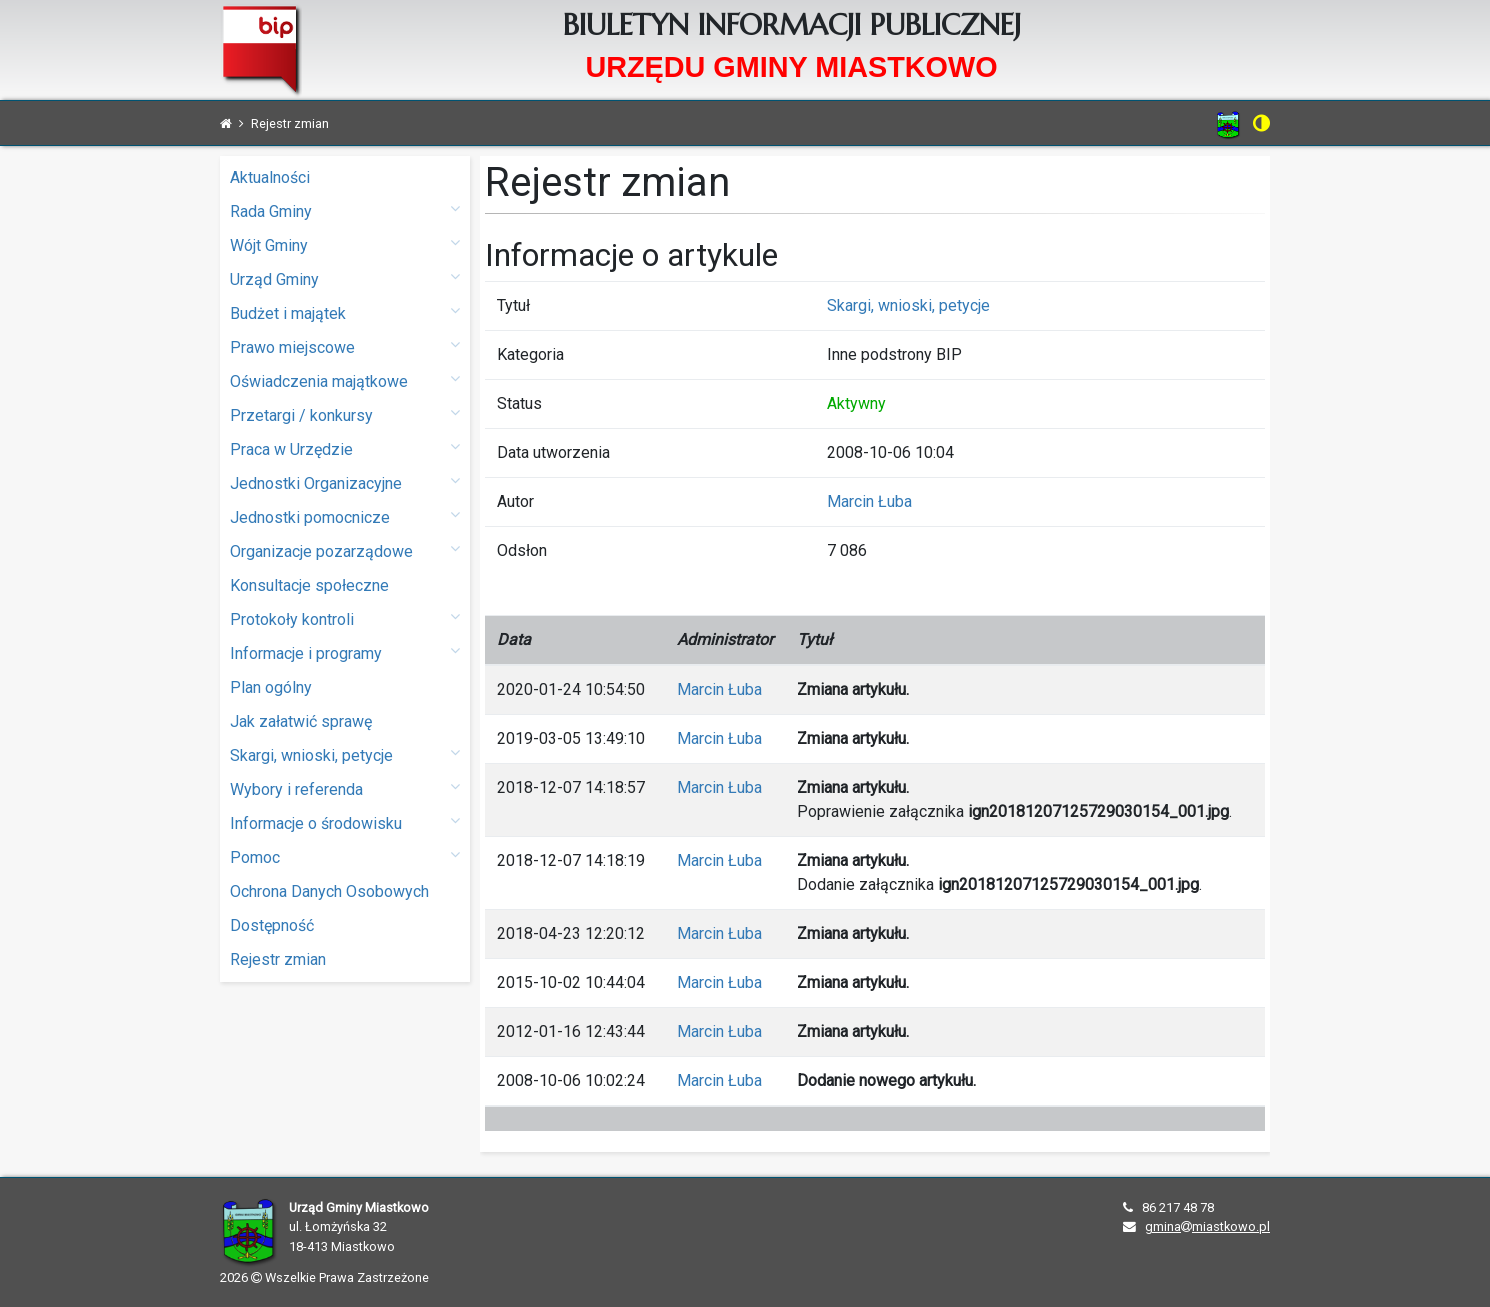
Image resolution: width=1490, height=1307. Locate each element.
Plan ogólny (271, 687)
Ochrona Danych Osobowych (329, 891)
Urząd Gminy (345, 278)
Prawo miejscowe (345, 346)
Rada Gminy (345, 210)
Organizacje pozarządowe (345, 550)
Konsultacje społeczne (309, 585)
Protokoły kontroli (345, 618)
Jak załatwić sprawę (301, 721)
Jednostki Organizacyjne (345, 482)
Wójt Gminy (345, 244)
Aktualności (270, 177)
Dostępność (272, 925)
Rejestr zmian (278, 959)
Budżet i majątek (345, 312)
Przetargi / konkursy (345, 414)
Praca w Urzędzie (345, 448)
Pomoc (345, 856)
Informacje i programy (345, 652)
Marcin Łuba (869, 501)
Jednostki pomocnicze (345, 516)
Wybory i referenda (345, 788)
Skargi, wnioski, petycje (345, 754)
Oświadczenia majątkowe (345, 380)
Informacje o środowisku (345, 822)
